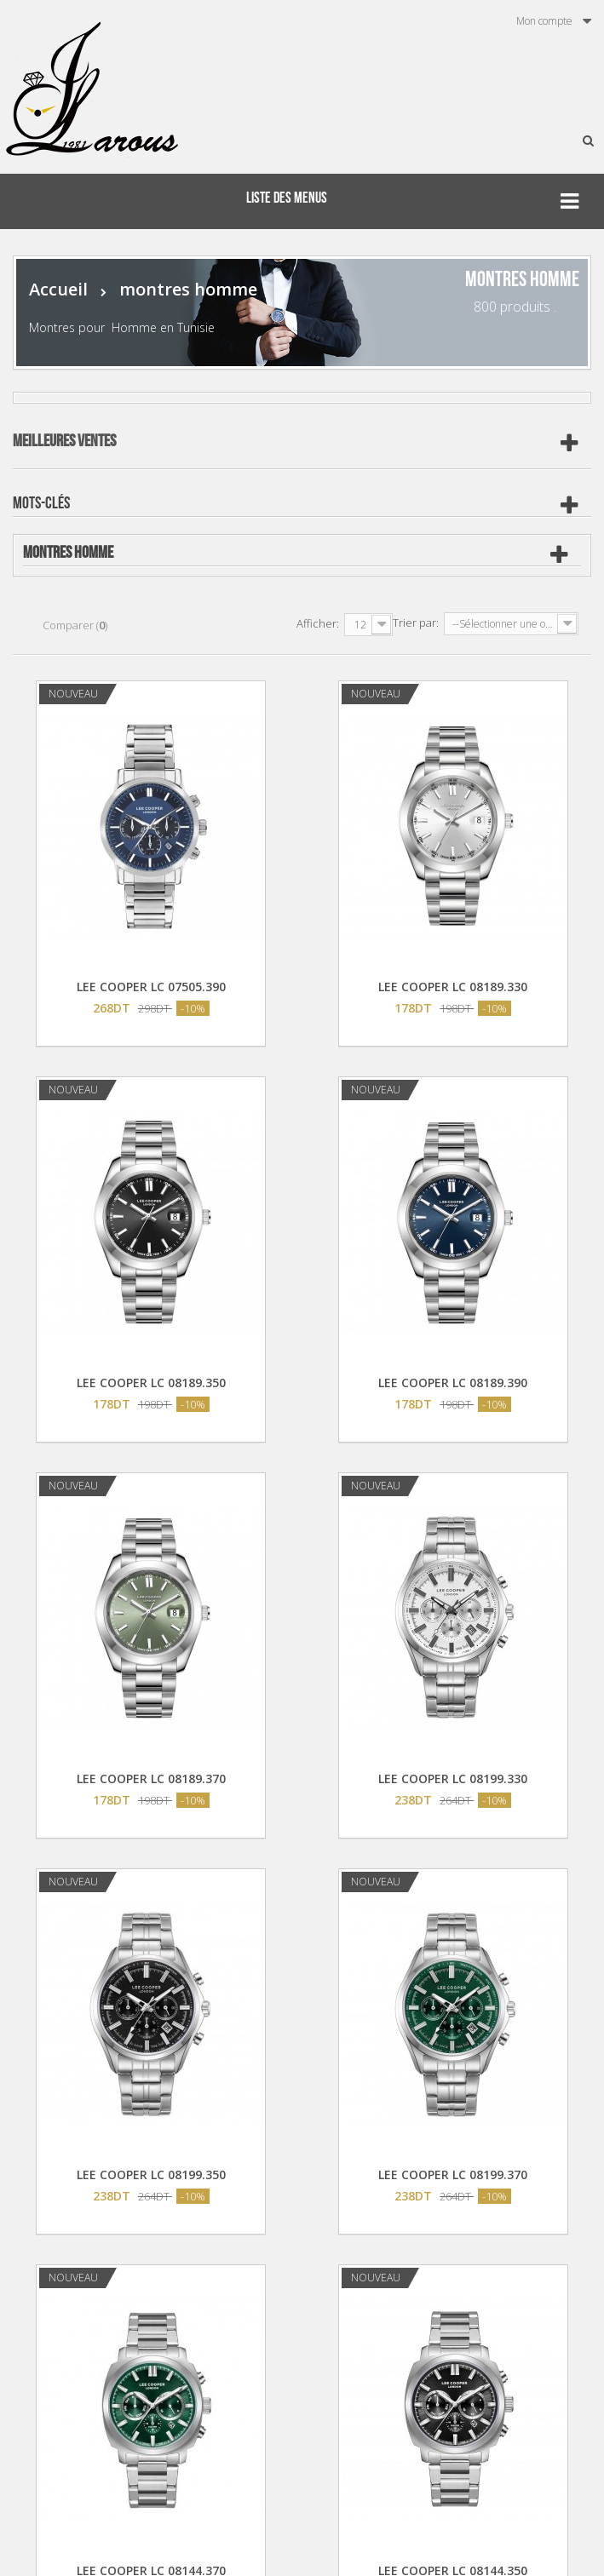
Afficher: (317, 623)
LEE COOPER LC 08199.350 (151, 2174)
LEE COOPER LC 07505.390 (151, 986)
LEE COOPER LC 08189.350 (151, 1382)
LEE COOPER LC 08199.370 (452, 2174)
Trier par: (416, 622)
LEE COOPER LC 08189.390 (452, 1382)
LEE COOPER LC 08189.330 (452, 986)
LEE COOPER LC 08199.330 (452, 1778)
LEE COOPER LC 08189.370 (151, 1778)
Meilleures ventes (64, 441)
